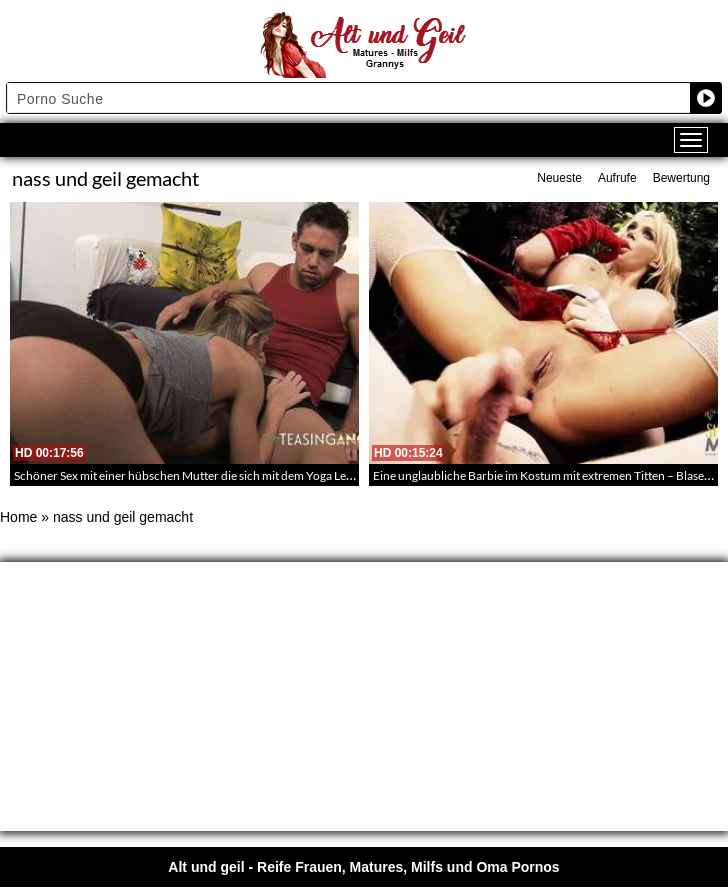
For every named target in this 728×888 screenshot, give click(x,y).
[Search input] (349, 98)
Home (18, 517)
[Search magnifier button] (706, 98)
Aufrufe (617, 178)
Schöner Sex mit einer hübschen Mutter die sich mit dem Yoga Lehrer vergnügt (216, 475)
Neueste (559, 178)
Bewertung (681, 178)
